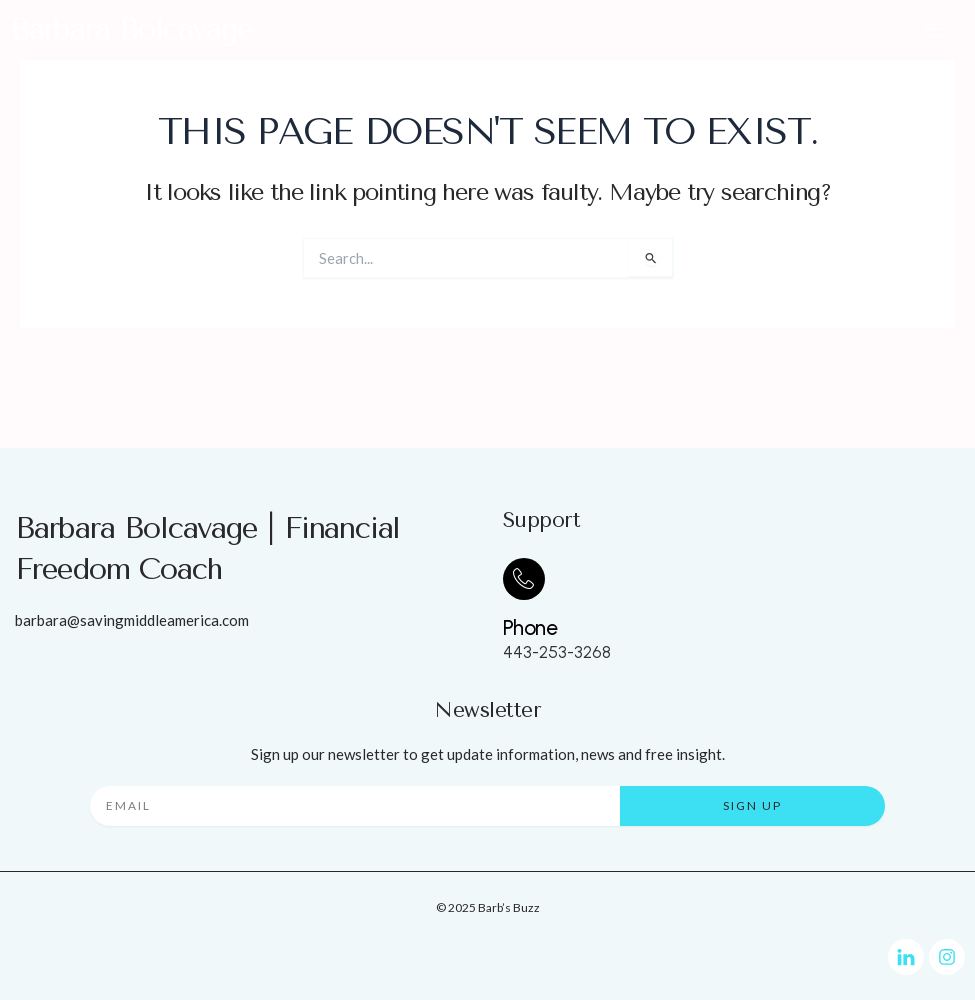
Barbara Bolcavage (131, 29)
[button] (934, 29)
